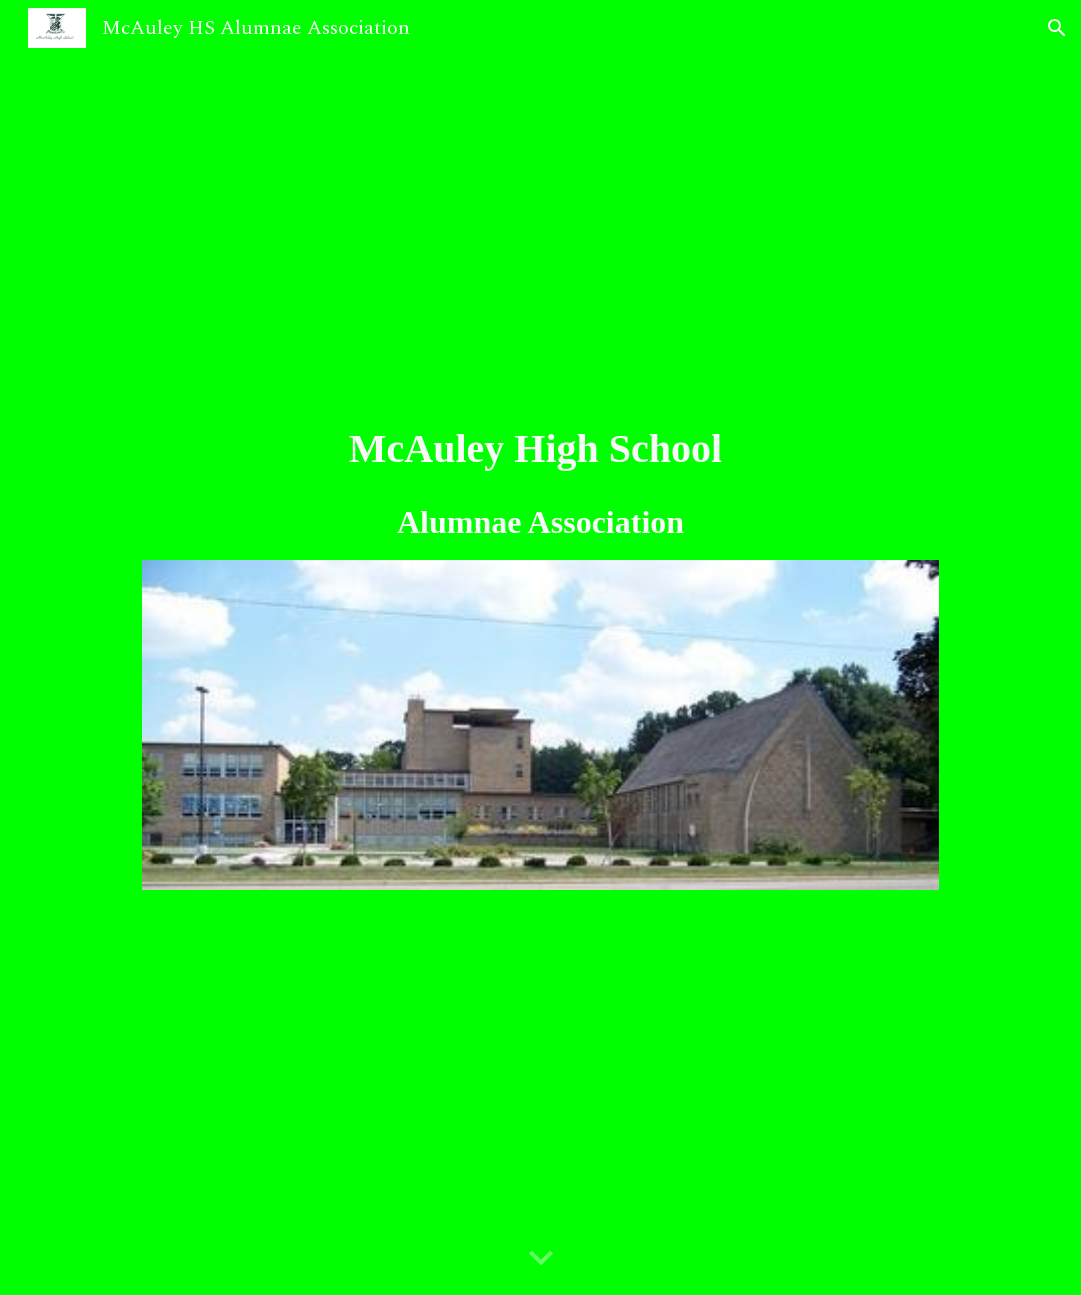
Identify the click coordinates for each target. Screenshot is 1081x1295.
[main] (540, 482)
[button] (1057, 28)
